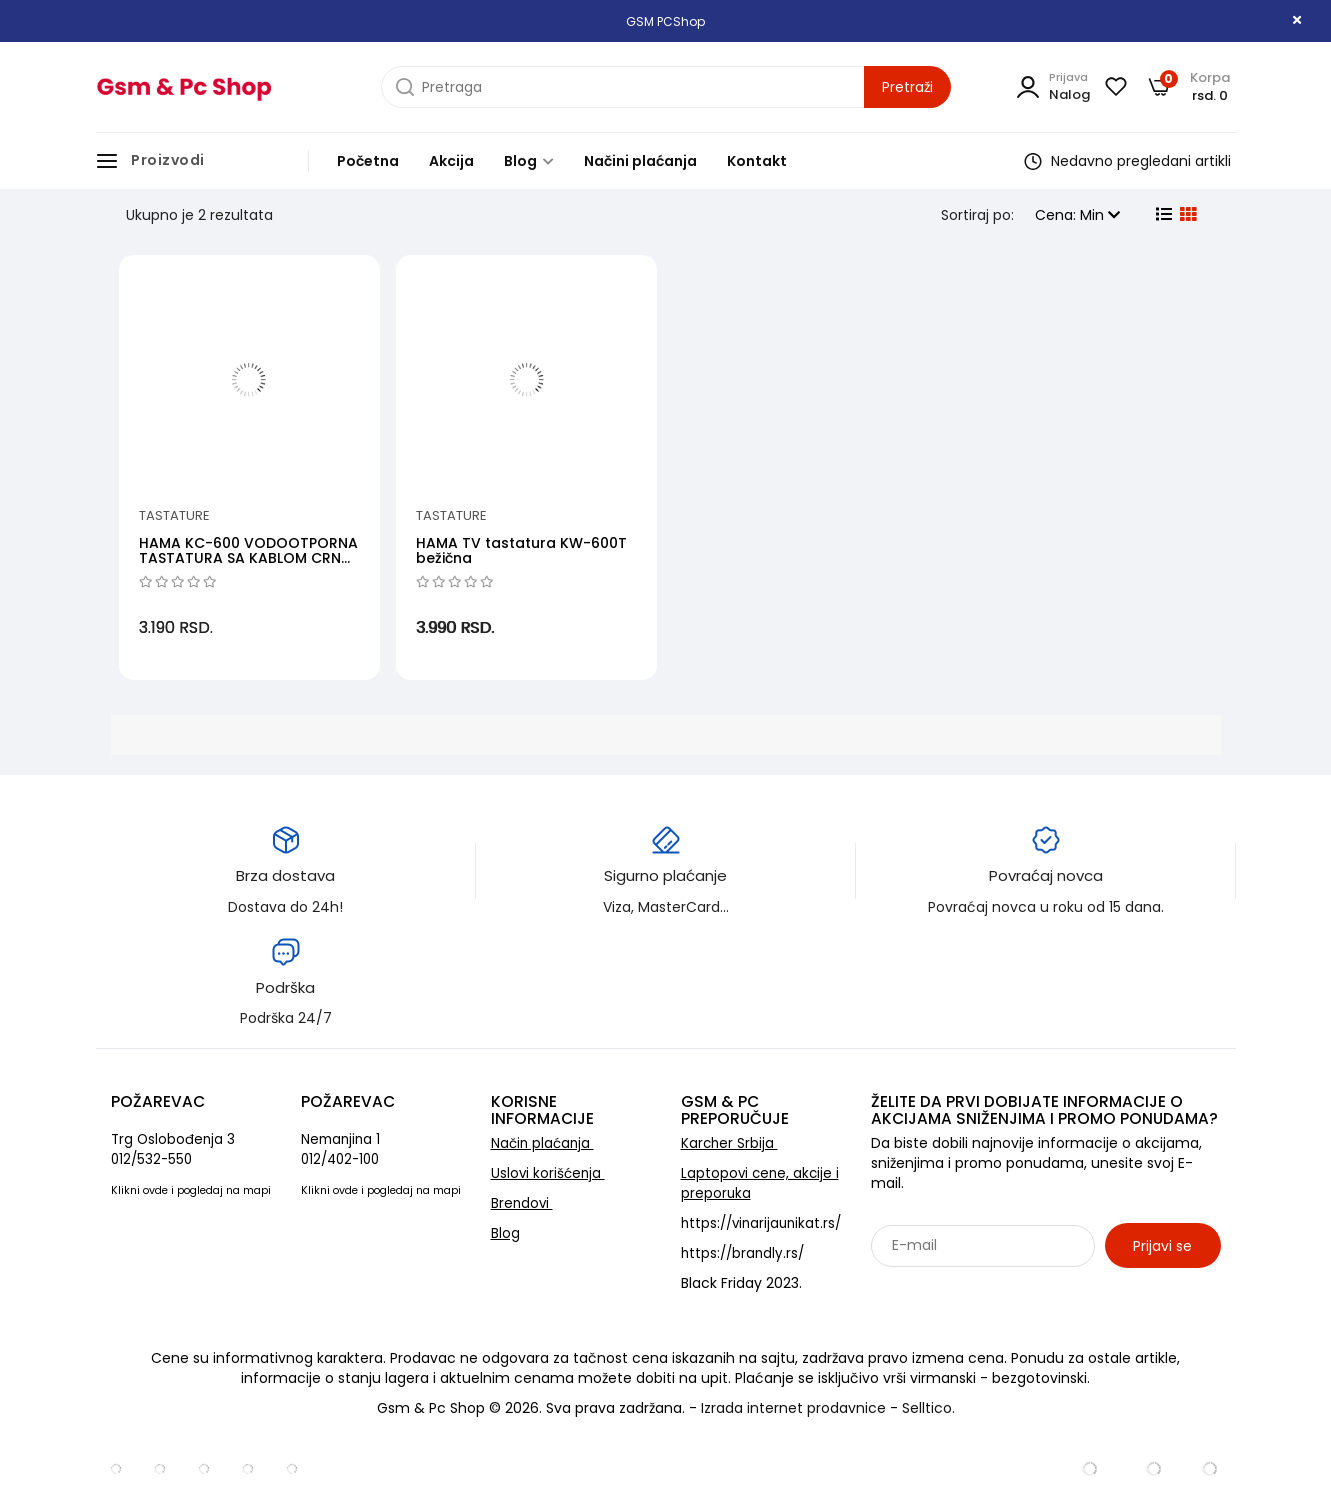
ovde (155, 1190)
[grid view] (1186, 215)
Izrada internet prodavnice (793, 1408)
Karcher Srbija (729, 1143)
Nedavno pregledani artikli (1127, 161)
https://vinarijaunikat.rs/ (761, 1223)
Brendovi (522, 1203)
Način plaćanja (542, 1143)
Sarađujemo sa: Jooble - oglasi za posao (995, 1289)
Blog (529, 161)
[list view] (1162, 215)
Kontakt (757, 161)
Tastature (174, 515)
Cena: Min (1077, 215)
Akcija (451, 161)
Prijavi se (1162, 1246)
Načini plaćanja (640, 161)
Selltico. (928, 1408)
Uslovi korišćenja (548, 1173)
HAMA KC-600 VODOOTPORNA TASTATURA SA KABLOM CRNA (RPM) (248, 558)
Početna (368, 161)
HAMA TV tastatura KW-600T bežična (521, 550)
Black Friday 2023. (741, 1283)
